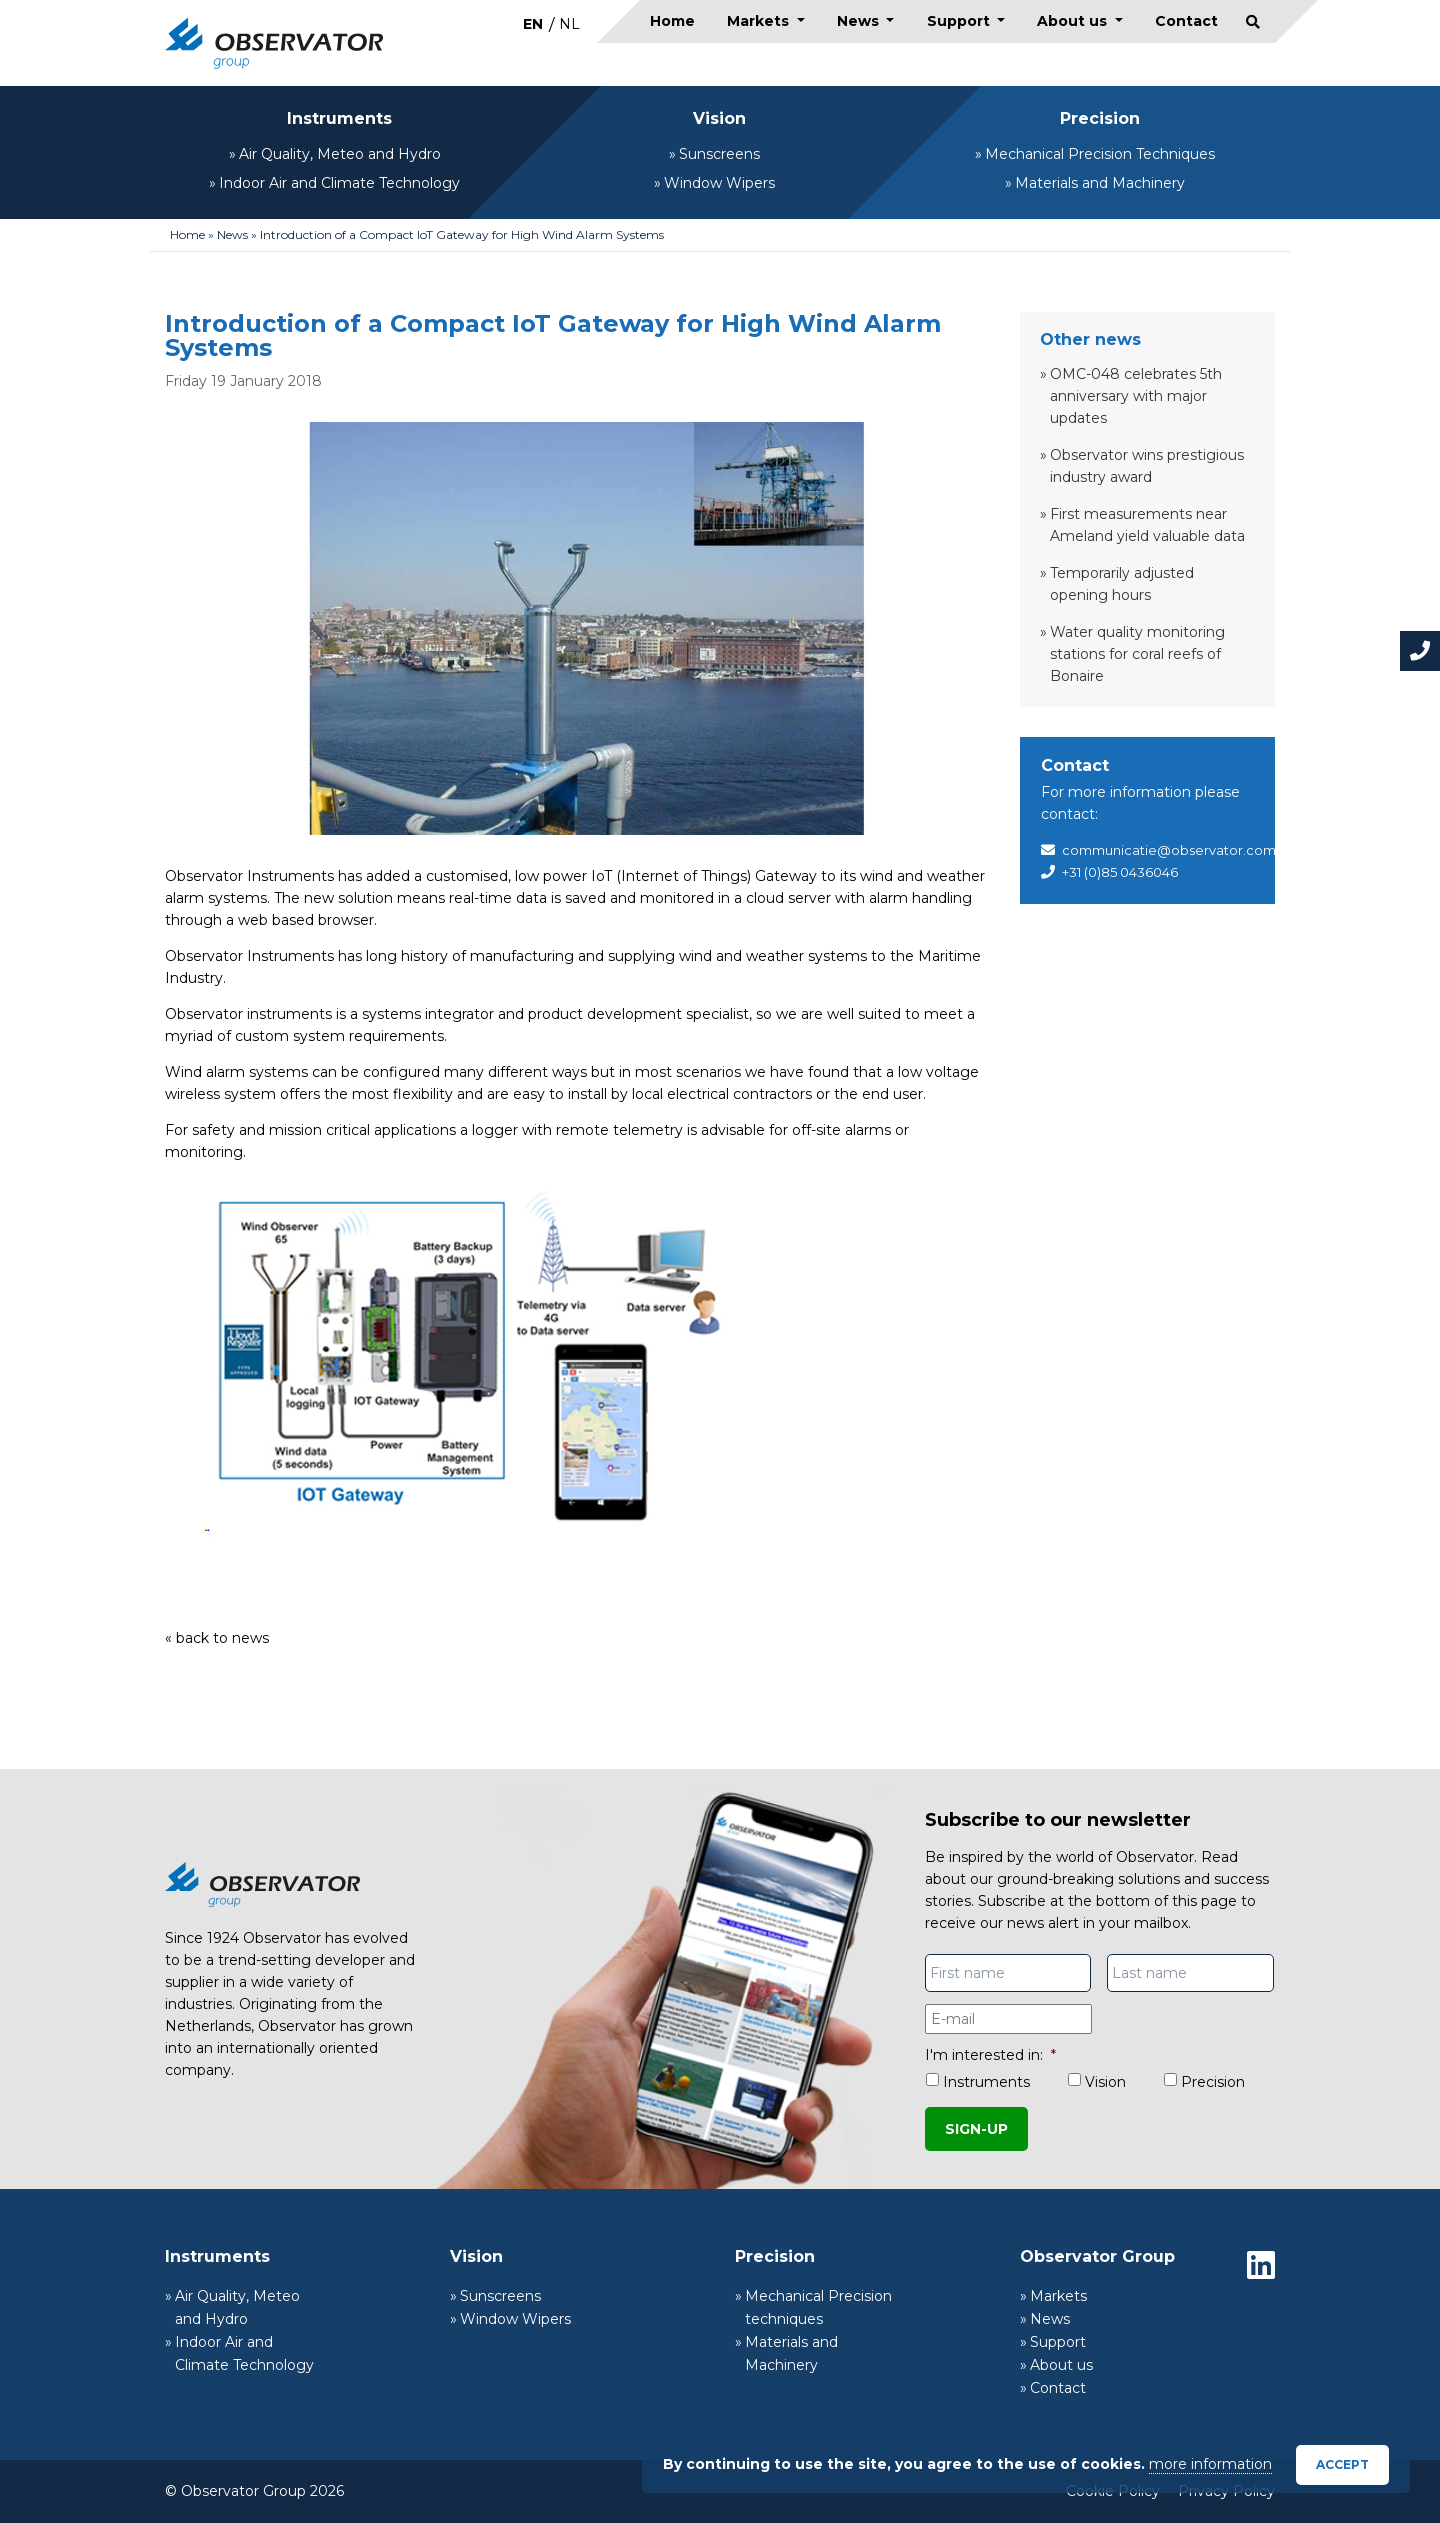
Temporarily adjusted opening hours (1122, 584)
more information (1210, 2464)
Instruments (339, 118)
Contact (1186, 21)
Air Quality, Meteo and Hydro (340, 154)
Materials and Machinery (1100, 183)
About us (1074, 21)
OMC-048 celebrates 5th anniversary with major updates (1136, 396)
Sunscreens (719, 154)
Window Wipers (719, 183)
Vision (719, 118)
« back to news (217, 1638)
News (860, 21)
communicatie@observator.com (1169, 850)
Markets (760, 21)
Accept (1342, 2464)
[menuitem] (533, 23)
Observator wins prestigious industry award (1147, 466)
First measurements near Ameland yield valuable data (1147, 525)
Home (672, 21)
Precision (1100, 118)
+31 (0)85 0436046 (1120, 872)
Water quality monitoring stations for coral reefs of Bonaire (1137, 654)
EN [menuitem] (533, 24)
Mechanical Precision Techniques (1100, 154)
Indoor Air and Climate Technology (339, 183)
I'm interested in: (990, 2055)
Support (960, 21)
